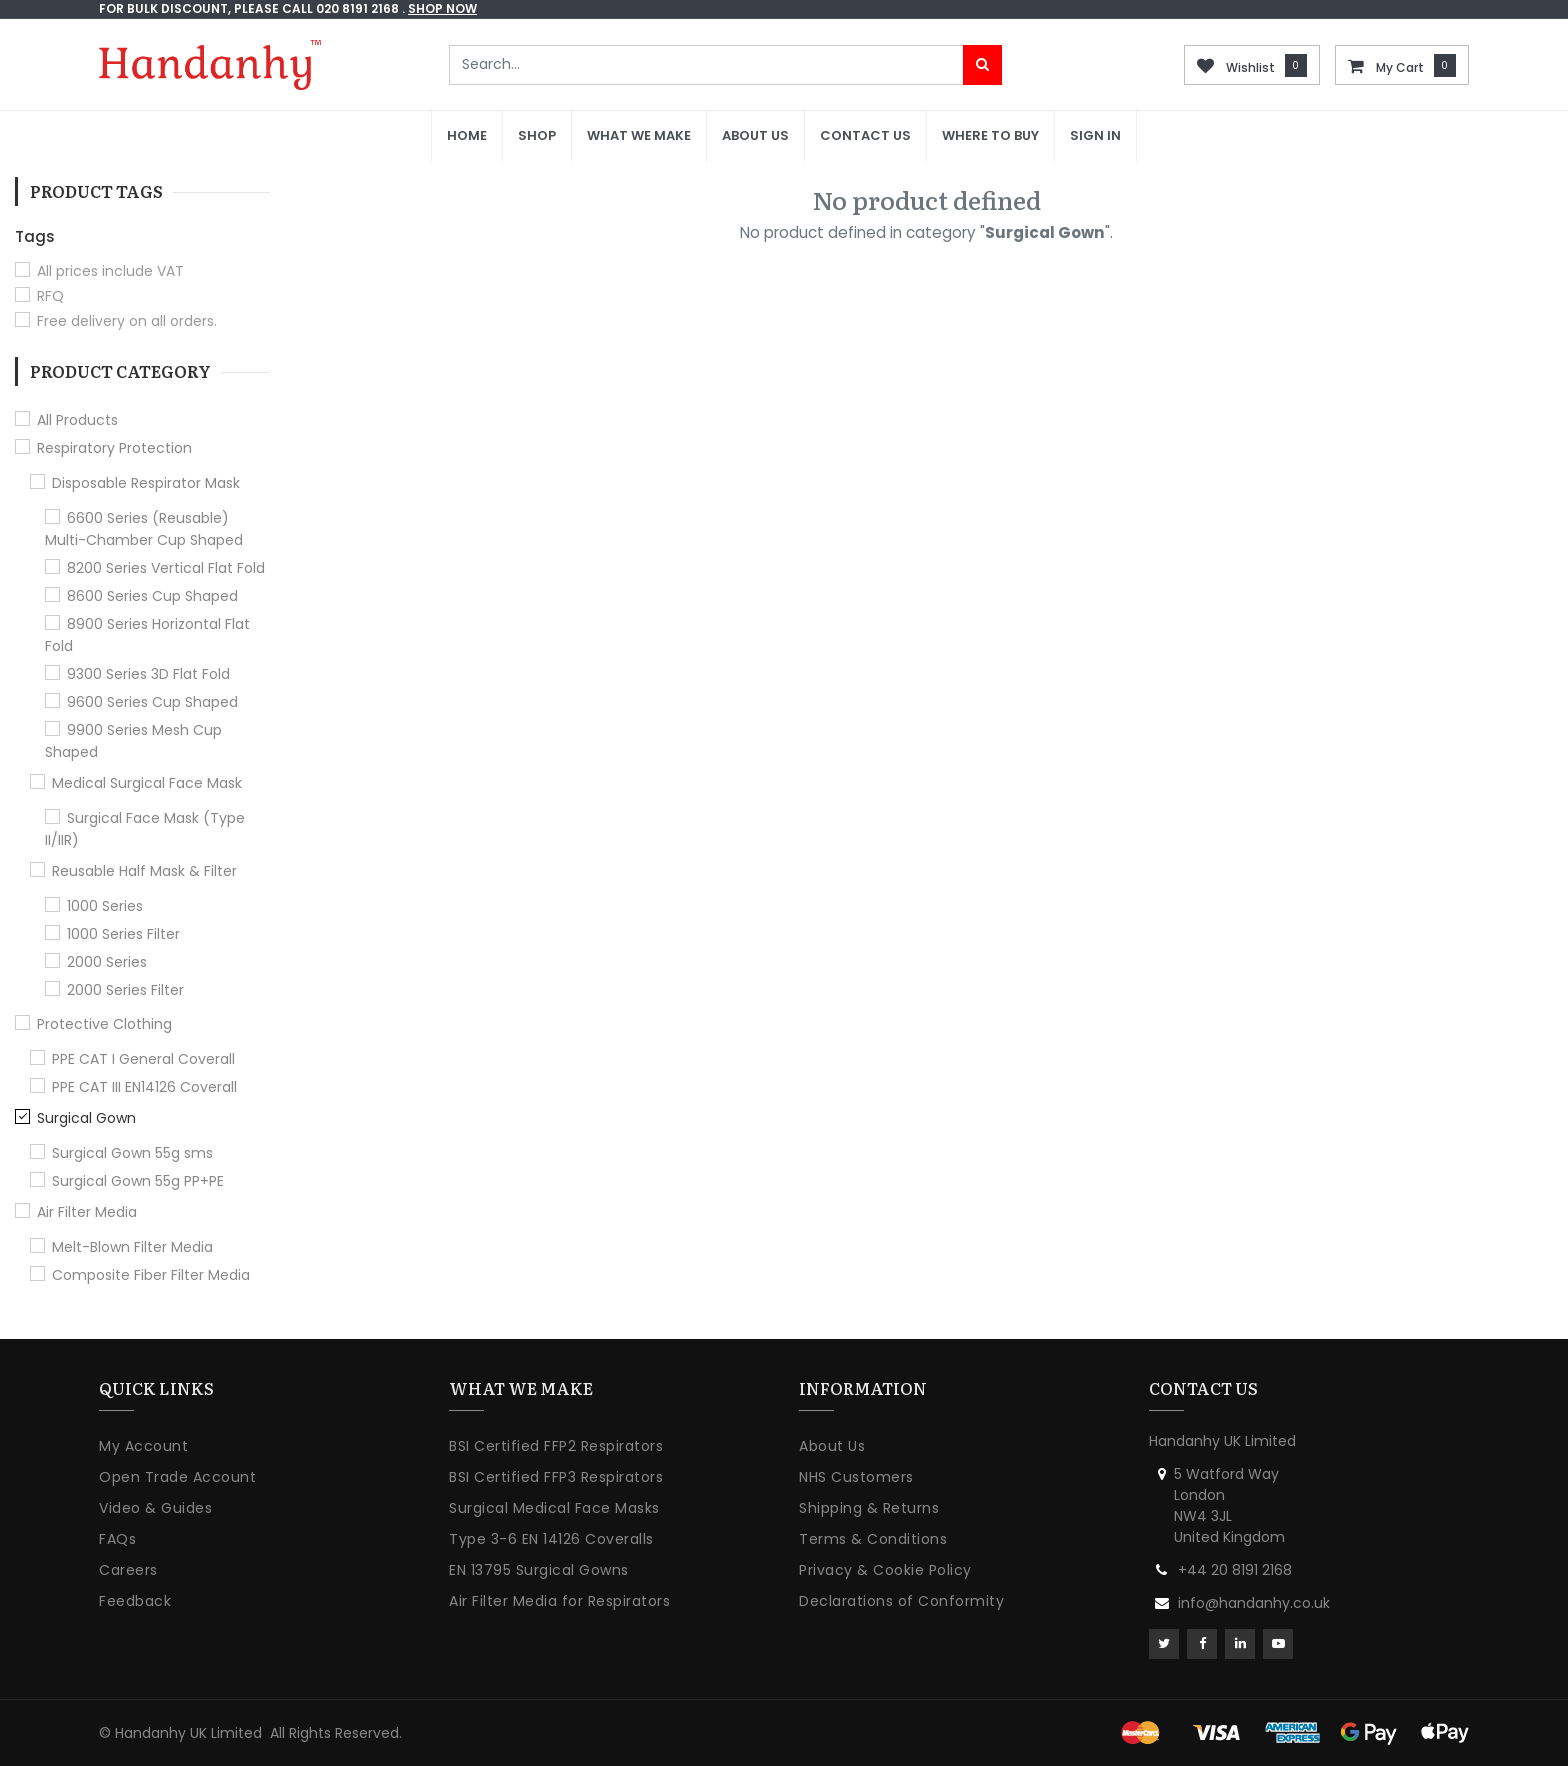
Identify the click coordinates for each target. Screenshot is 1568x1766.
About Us (832, 1446)
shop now (442, 8)
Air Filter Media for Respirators (559, 1601)
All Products (77, 420)
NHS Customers (856, 1477)
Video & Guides (155, 1508)
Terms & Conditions (873, 1539)
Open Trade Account (177, 1477)
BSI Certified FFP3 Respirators (556, 1477)
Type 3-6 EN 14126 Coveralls (551, 1539)
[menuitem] (467, 136)
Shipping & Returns (869, 1508)
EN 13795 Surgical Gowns (539, 1570)
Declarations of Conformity (901, 1601)
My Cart (1400, 67)
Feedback (135, 1601)
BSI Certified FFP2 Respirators (556, 1446)
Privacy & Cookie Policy (885, 1570)
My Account (143, 1446)
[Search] (982, 65)
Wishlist (1250, 67)
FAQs (117, 1539)
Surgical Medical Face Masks (554, 1508)
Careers (128, 1570)
